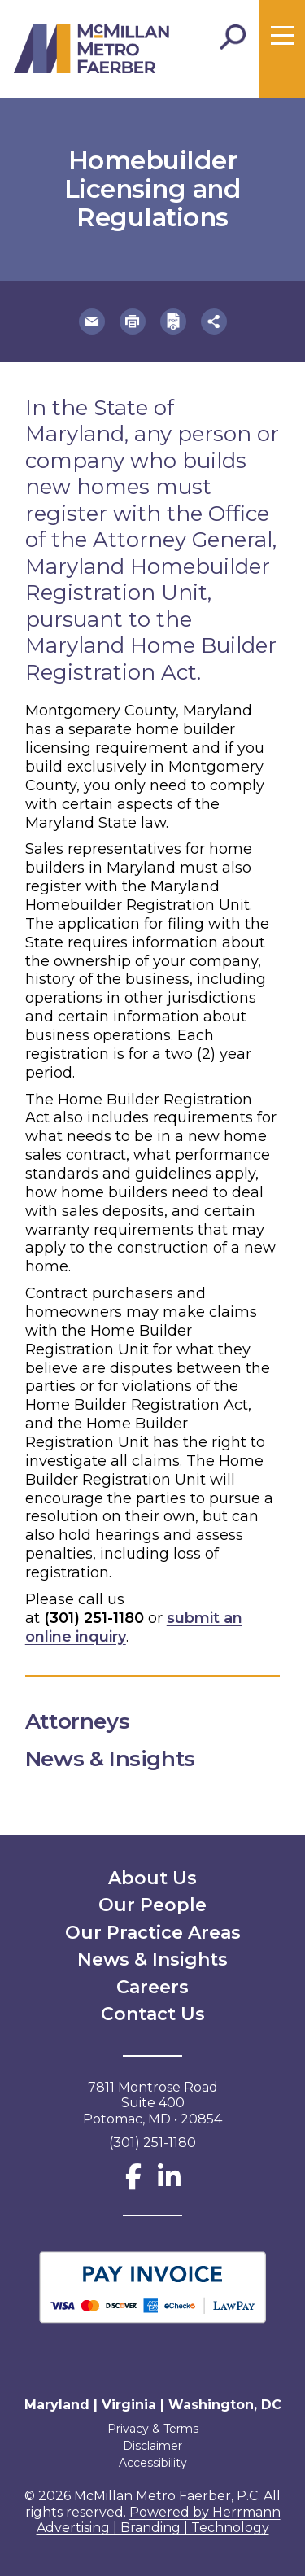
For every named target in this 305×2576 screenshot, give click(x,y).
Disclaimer (152, 2445)
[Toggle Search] (233, 37)
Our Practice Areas (153, 1933)
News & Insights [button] (123, 1759)
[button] (92, 321)
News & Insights (152, 1959)
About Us (152, 1878)
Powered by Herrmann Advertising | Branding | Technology (159, 2520)
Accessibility (153, 2463)
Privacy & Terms (152, 2428)
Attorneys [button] (91, 1721)
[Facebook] (133, 2181)
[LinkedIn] (169, 2181)
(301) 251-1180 (94, 1618)
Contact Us (153, 2014)
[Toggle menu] (282, 35)
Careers (152, 1987)
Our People (152, 1905)
